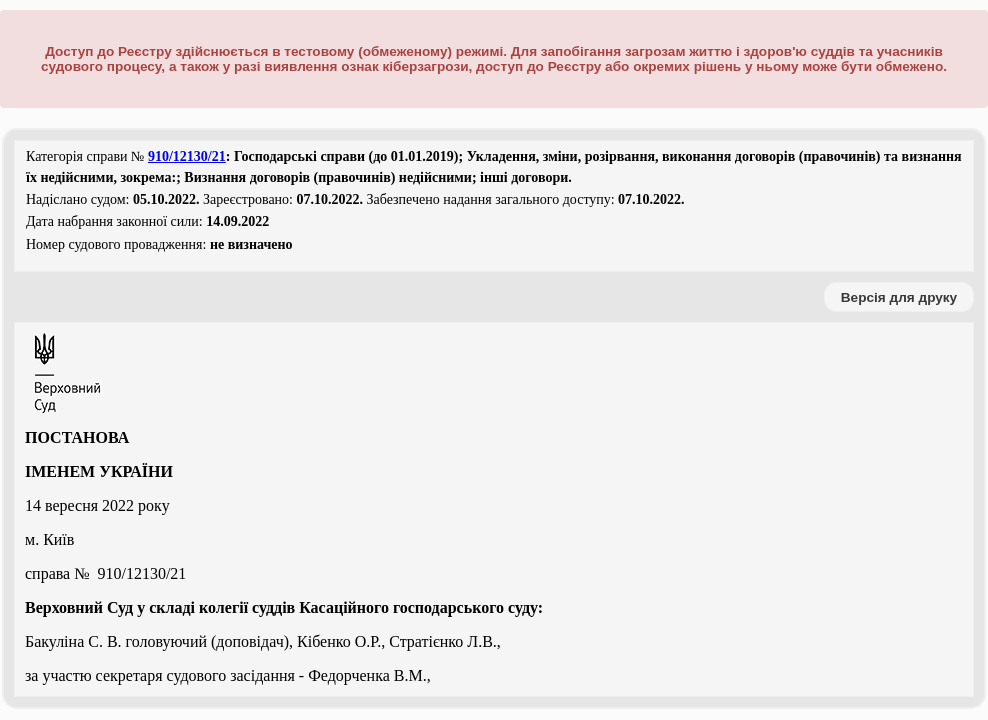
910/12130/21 (187, 156)
